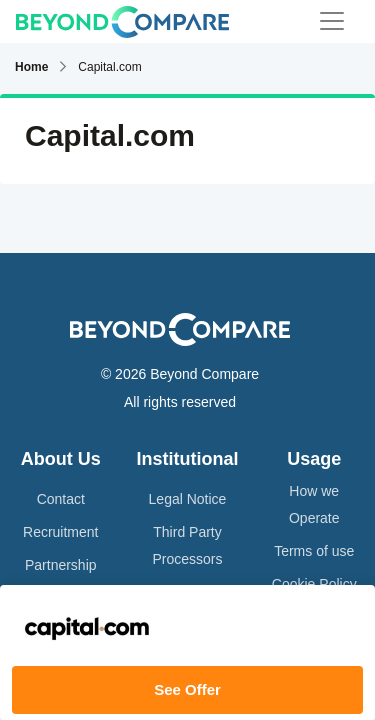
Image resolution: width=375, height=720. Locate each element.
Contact (61, 499)
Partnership (61, 565)
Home (31, 67)
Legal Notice (188, 499)
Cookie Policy (314, 584)
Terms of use (314, 551)
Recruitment (60, 532)
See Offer (187, 689)
